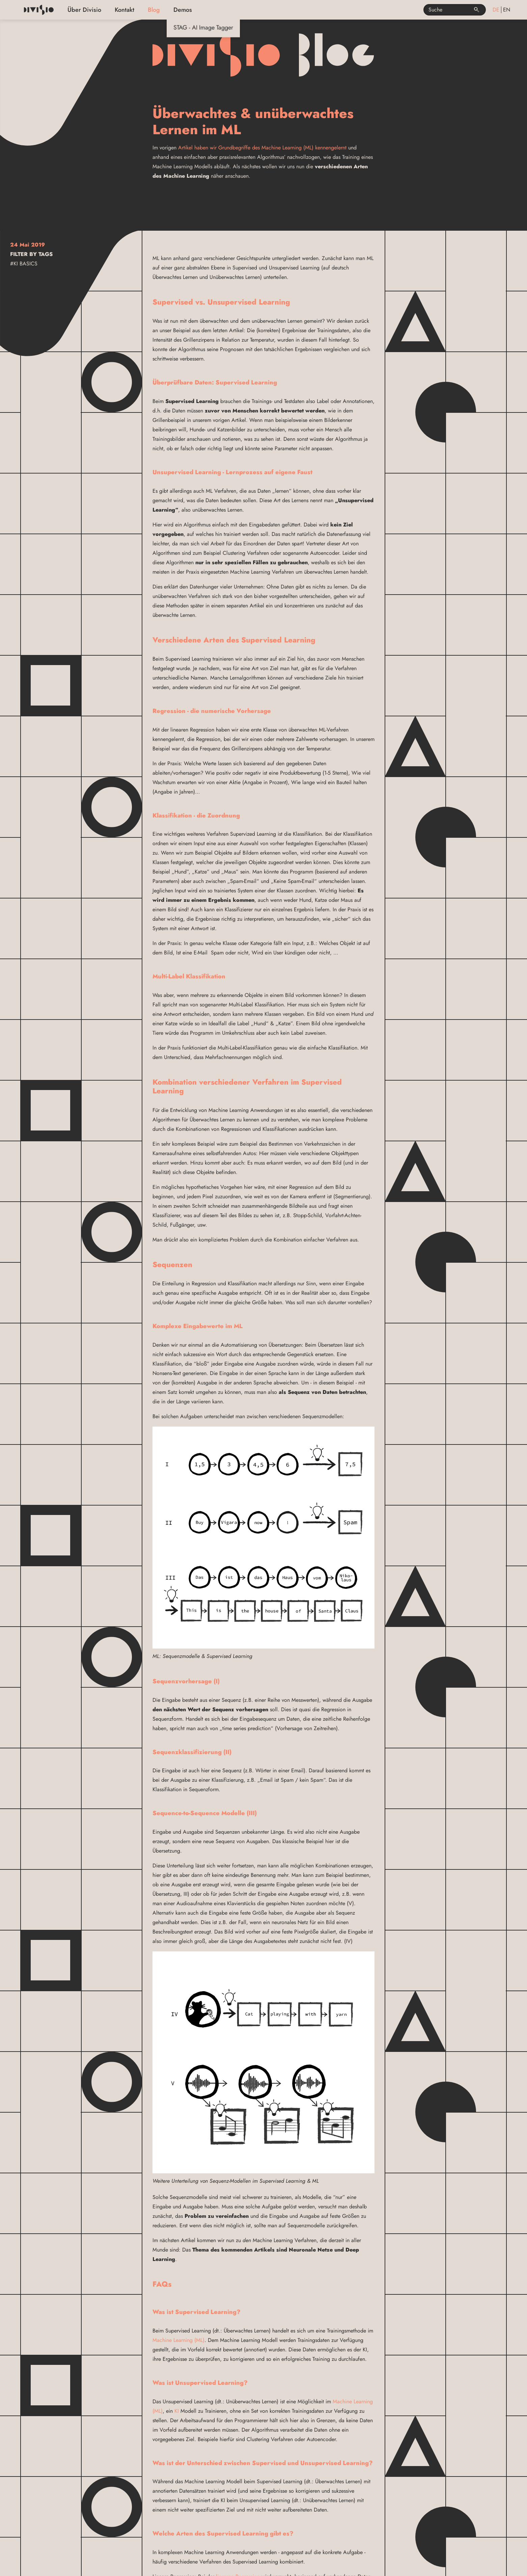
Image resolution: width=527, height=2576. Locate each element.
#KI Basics (23, 263)
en (506, 9)
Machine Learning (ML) (178, 2340)
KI (176, 2411)
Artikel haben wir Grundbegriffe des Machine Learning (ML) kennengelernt (262, 147)
